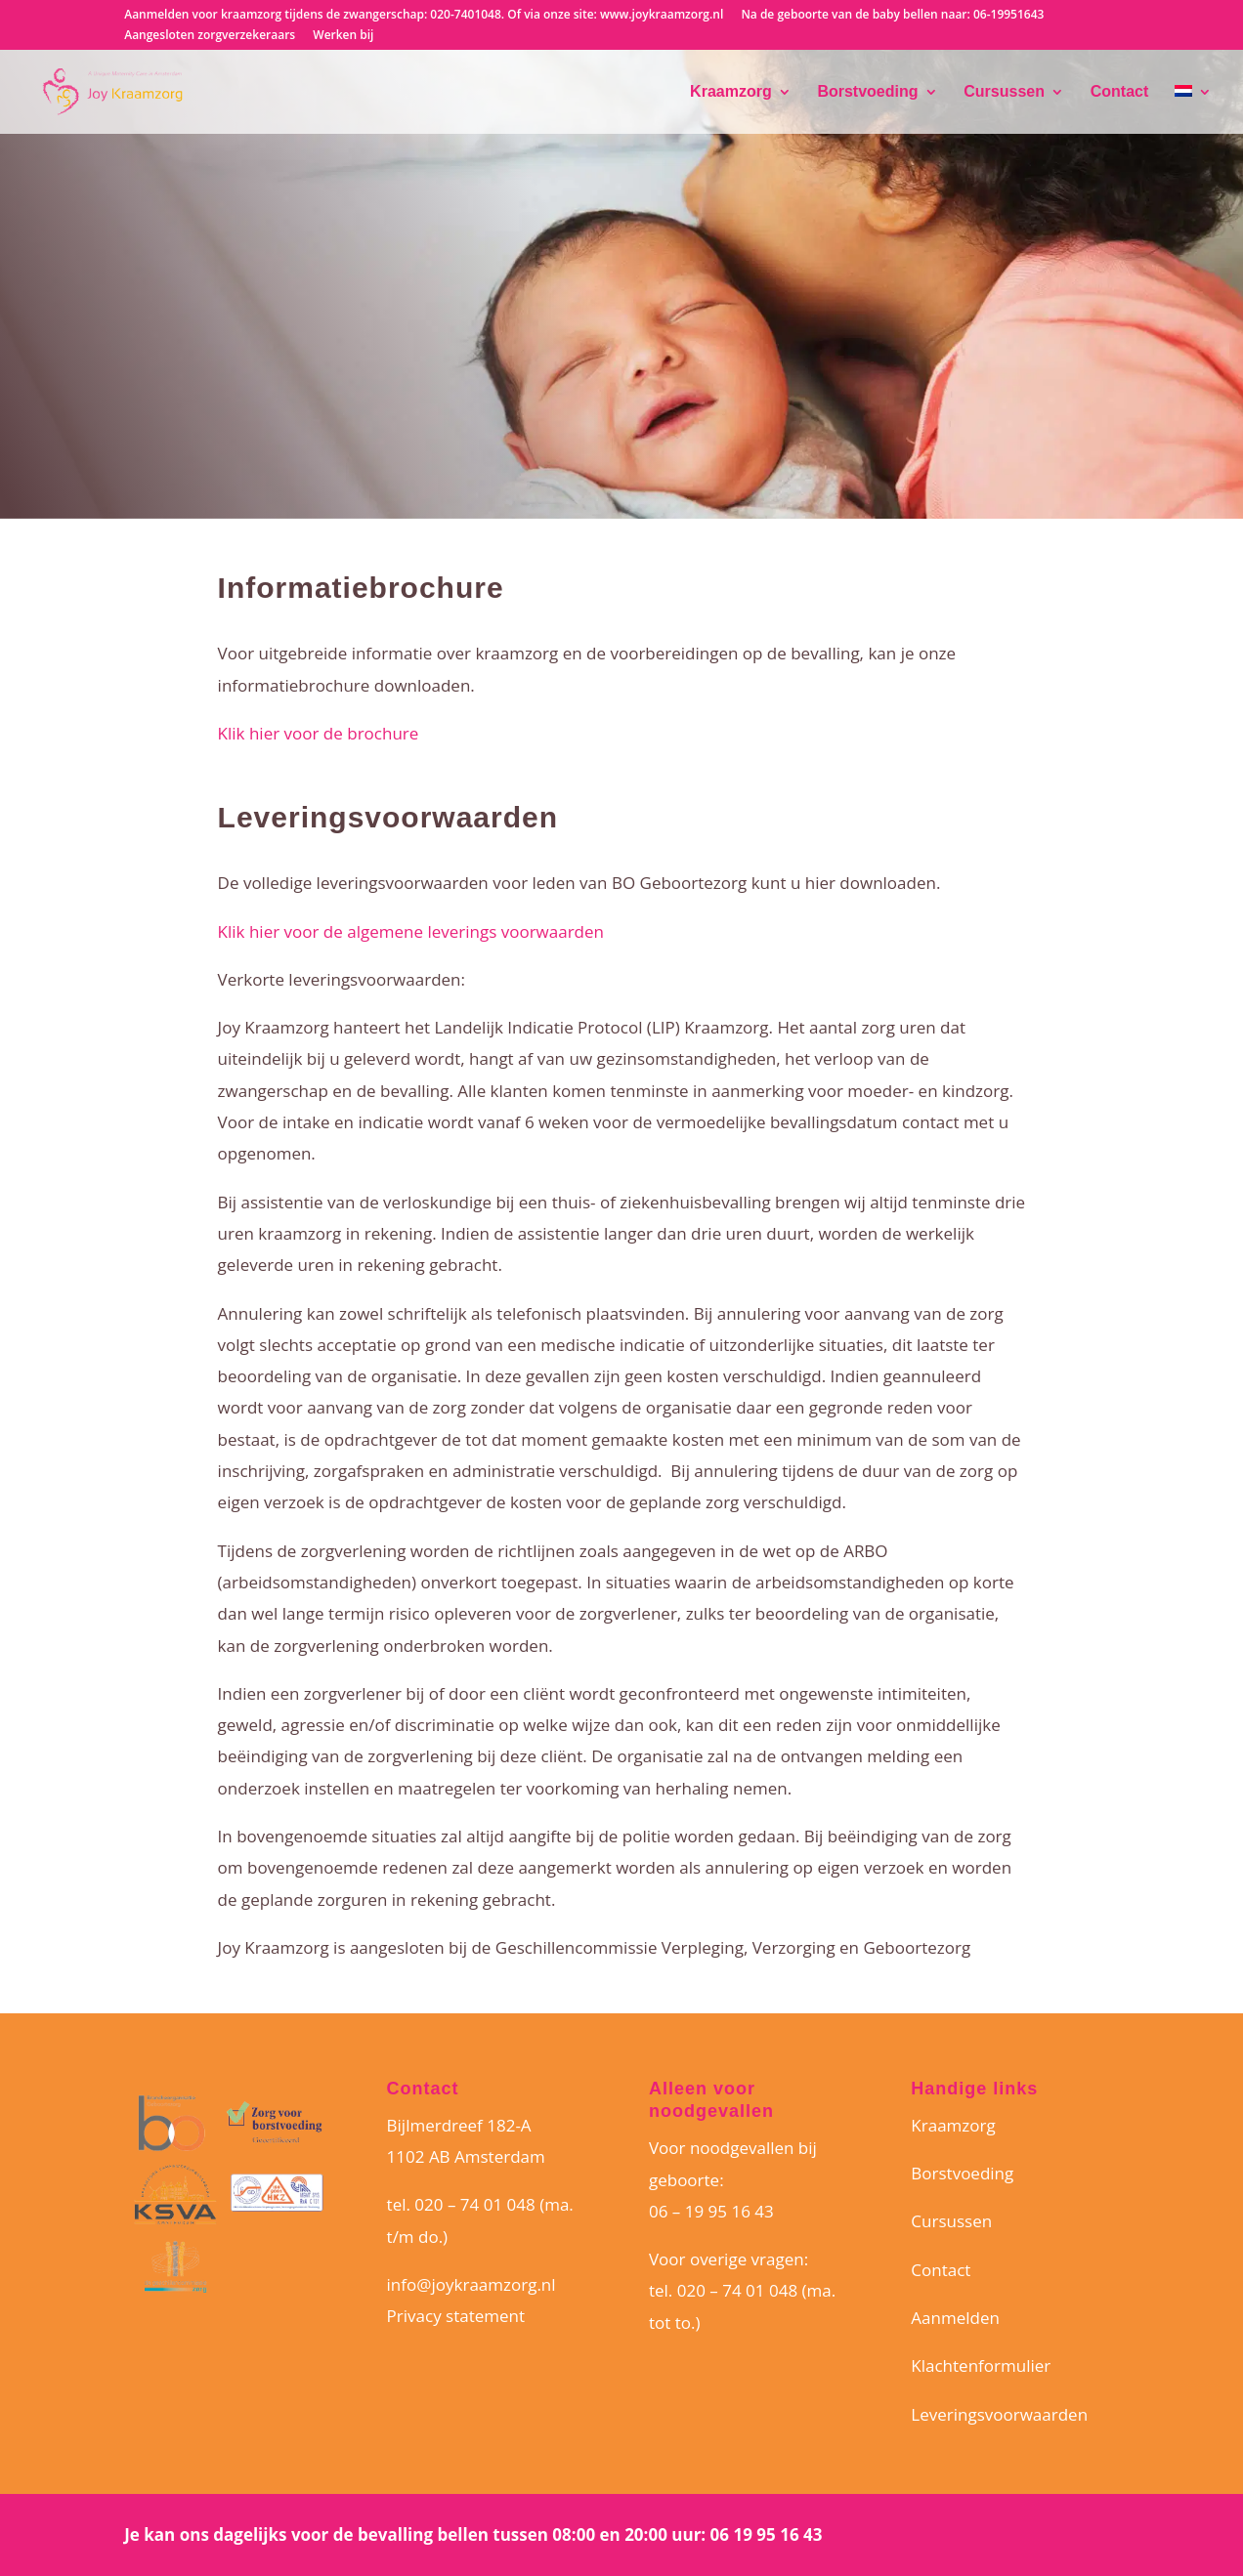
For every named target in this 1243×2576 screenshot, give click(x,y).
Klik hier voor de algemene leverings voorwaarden (411, 931)
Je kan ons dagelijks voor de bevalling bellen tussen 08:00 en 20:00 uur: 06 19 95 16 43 (473, 2534)
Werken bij (343, 36)
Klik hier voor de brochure (318, 733)
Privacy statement (456, 2315)
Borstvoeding (867, 92)
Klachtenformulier (980, 2365)
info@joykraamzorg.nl (471, 2284)
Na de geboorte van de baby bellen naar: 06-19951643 (892, 15)
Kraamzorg (731, 92)
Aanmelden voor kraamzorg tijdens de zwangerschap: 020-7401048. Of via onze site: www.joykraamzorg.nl (423, 15)
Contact (1120, 92)
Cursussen (1004, 92)
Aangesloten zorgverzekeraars (209, 36)
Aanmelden (955, 2317)
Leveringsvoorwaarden (999, 2414)
